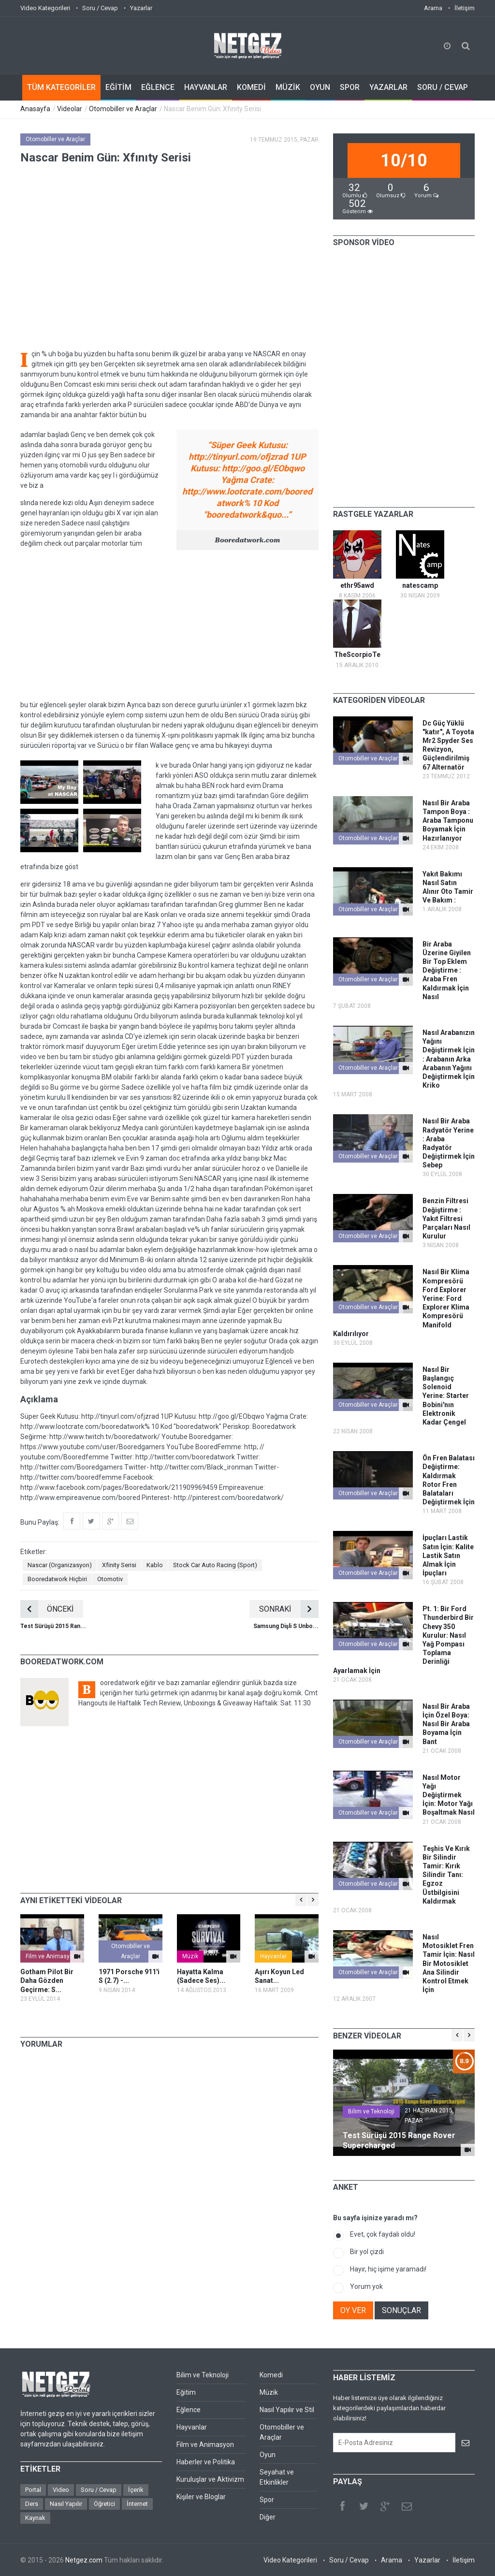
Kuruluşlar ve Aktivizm (210, 2479)
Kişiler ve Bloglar (201, 2497)
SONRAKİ (289, 1609)
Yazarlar (141, 8)
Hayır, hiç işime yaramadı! (388, 2269)
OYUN (320, 87)
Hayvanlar (273, 1956)
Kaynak (35, 2517)
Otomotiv (110, 1579)
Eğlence (188, 2410)
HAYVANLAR (205, 87)
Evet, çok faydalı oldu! (382, 2234)
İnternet (137, 2503)
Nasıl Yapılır (66, 2503)
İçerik (136, 2489)
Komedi (271, 2375)
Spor (267, 2499)
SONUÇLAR (401, 2310)
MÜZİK (288, 87)
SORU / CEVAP (442, 87)
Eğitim (186, 2392)
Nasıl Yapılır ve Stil (287, 2410)
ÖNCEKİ (46, 1609)
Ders (31, 2503)
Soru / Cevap (100, 8)
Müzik (190, 1956)
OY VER (353, 2310)
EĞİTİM (118, 87)
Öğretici (104, 2503)
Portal (33, 2489)
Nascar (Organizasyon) (60, 1565)
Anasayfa (35, 109)
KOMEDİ (251, 87)
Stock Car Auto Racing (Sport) (215, 1565)
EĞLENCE (158, 87)
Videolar (69, 109)
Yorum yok (366, 2286)
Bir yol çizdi (367, 2252)
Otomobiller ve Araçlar (123, 109)
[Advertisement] (169, 625)
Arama (433, 8)
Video (61, 2489)
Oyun (268, 2455)
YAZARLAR (388, 87)
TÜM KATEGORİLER (61, 87)
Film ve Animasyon (51, 1956)
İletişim (464, 8)
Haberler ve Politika (205, 2462)
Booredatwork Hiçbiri (57, 1579)
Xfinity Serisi (119, 1565)
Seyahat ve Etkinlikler (277, 2477)
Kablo (154, 1565)
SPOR (350, 87)
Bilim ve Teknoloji (371, 2111)
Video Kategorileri (45, 8)
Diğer (268, 2517)
